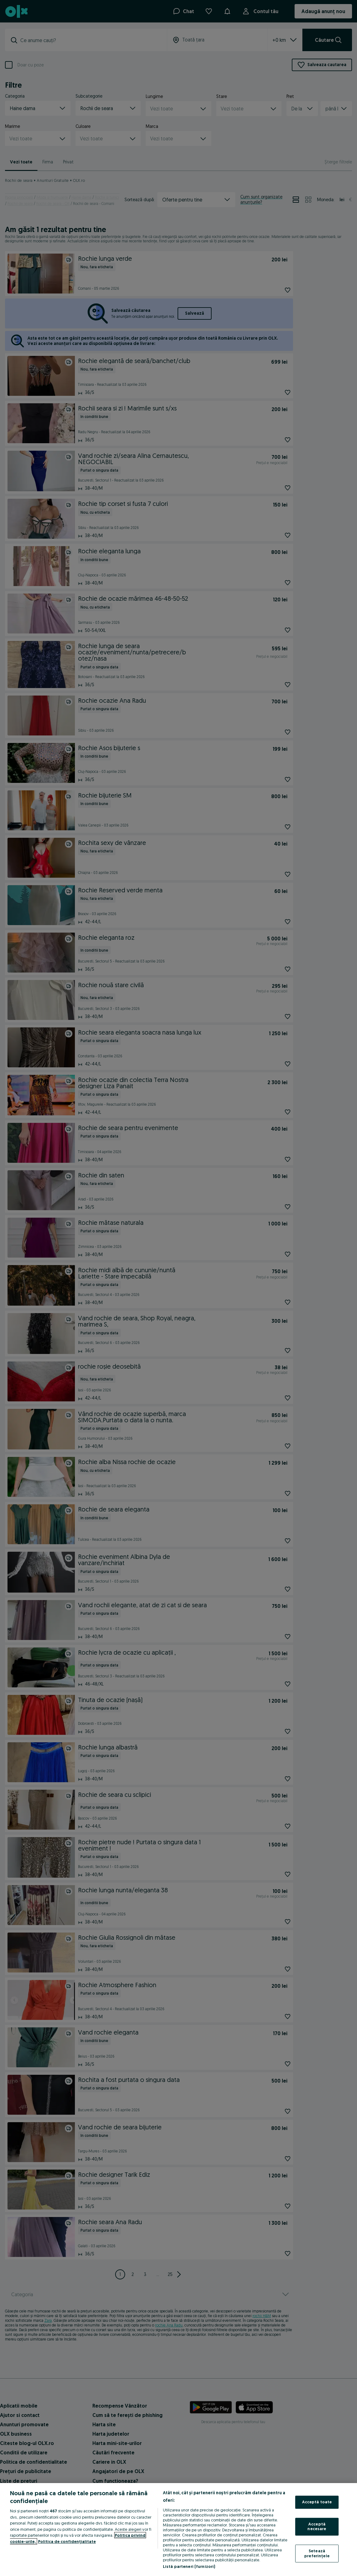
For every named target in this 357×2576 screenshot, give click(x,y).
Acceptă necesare (316, 2526)
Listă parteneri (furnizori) (189, 2566)
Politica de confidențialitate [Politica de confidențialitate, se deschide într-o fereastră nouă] (67, 2541)
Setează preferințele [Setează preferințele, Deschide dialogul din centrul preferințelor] (317, 2553)
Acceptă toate (317, 2502)
